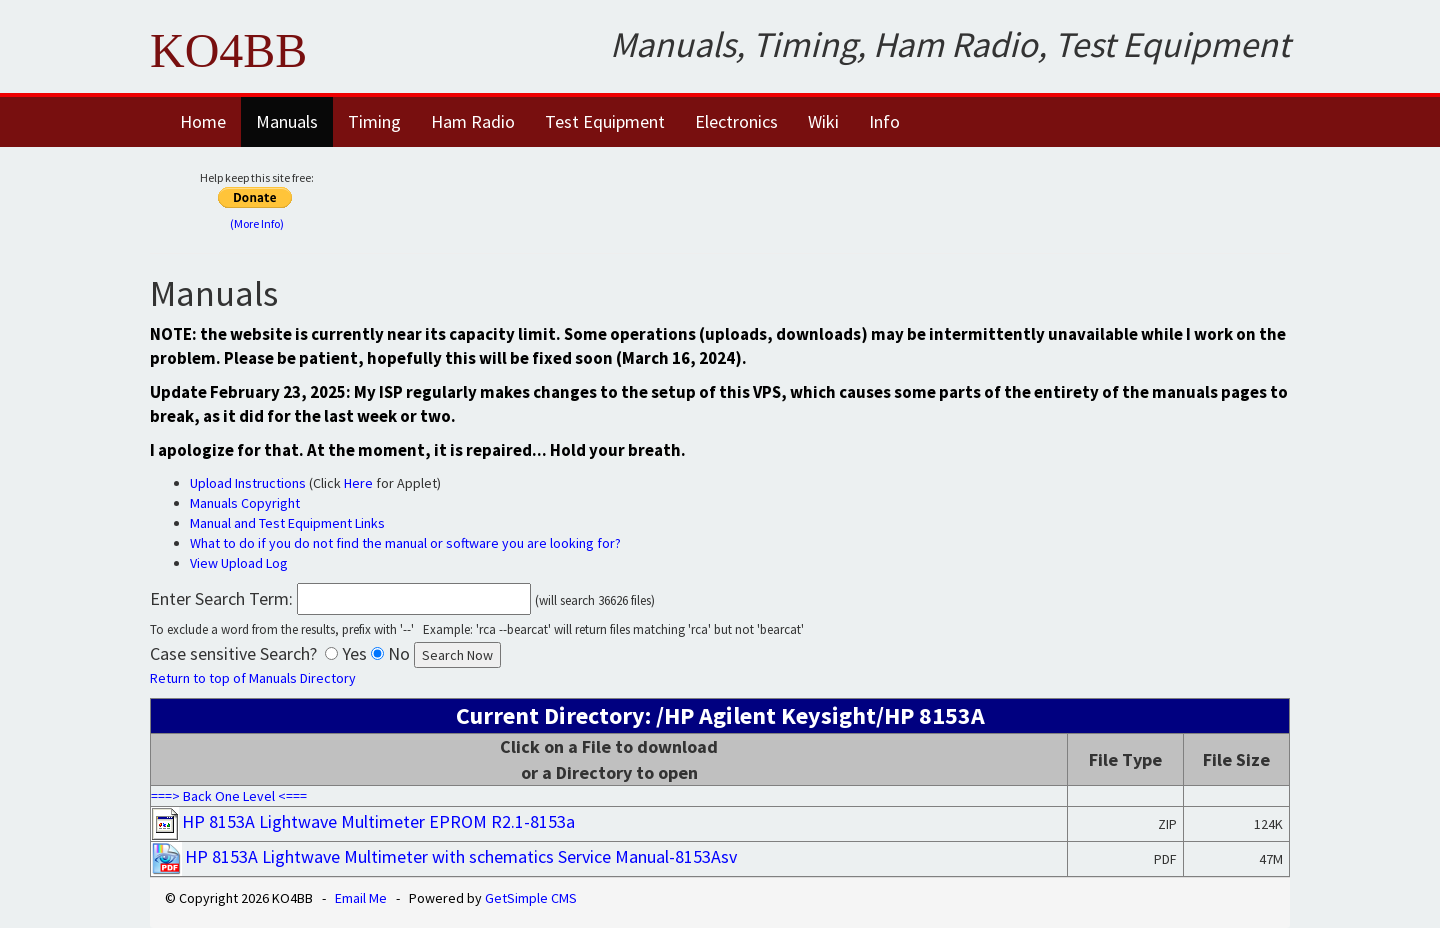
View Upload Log (239, 563)
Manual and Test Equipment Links (287, 523)
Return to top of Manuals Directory (253, 678)
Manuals (287, 121)
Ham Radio (473, 121)
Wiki (823, 121)
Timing (374, 121)
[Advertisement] (847, 197)
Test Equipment (605, 121)
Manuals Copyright (245, 503)
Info (884, 121)
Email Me (361, 898)
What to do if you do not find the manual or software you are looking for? (405, 543)
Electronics (736, 121)
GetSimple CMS (531, 898)
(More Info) (257, 223)
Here (358, 483)
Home (203, 121)
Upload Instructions (248, 483)
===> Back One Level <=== (229, 796)
